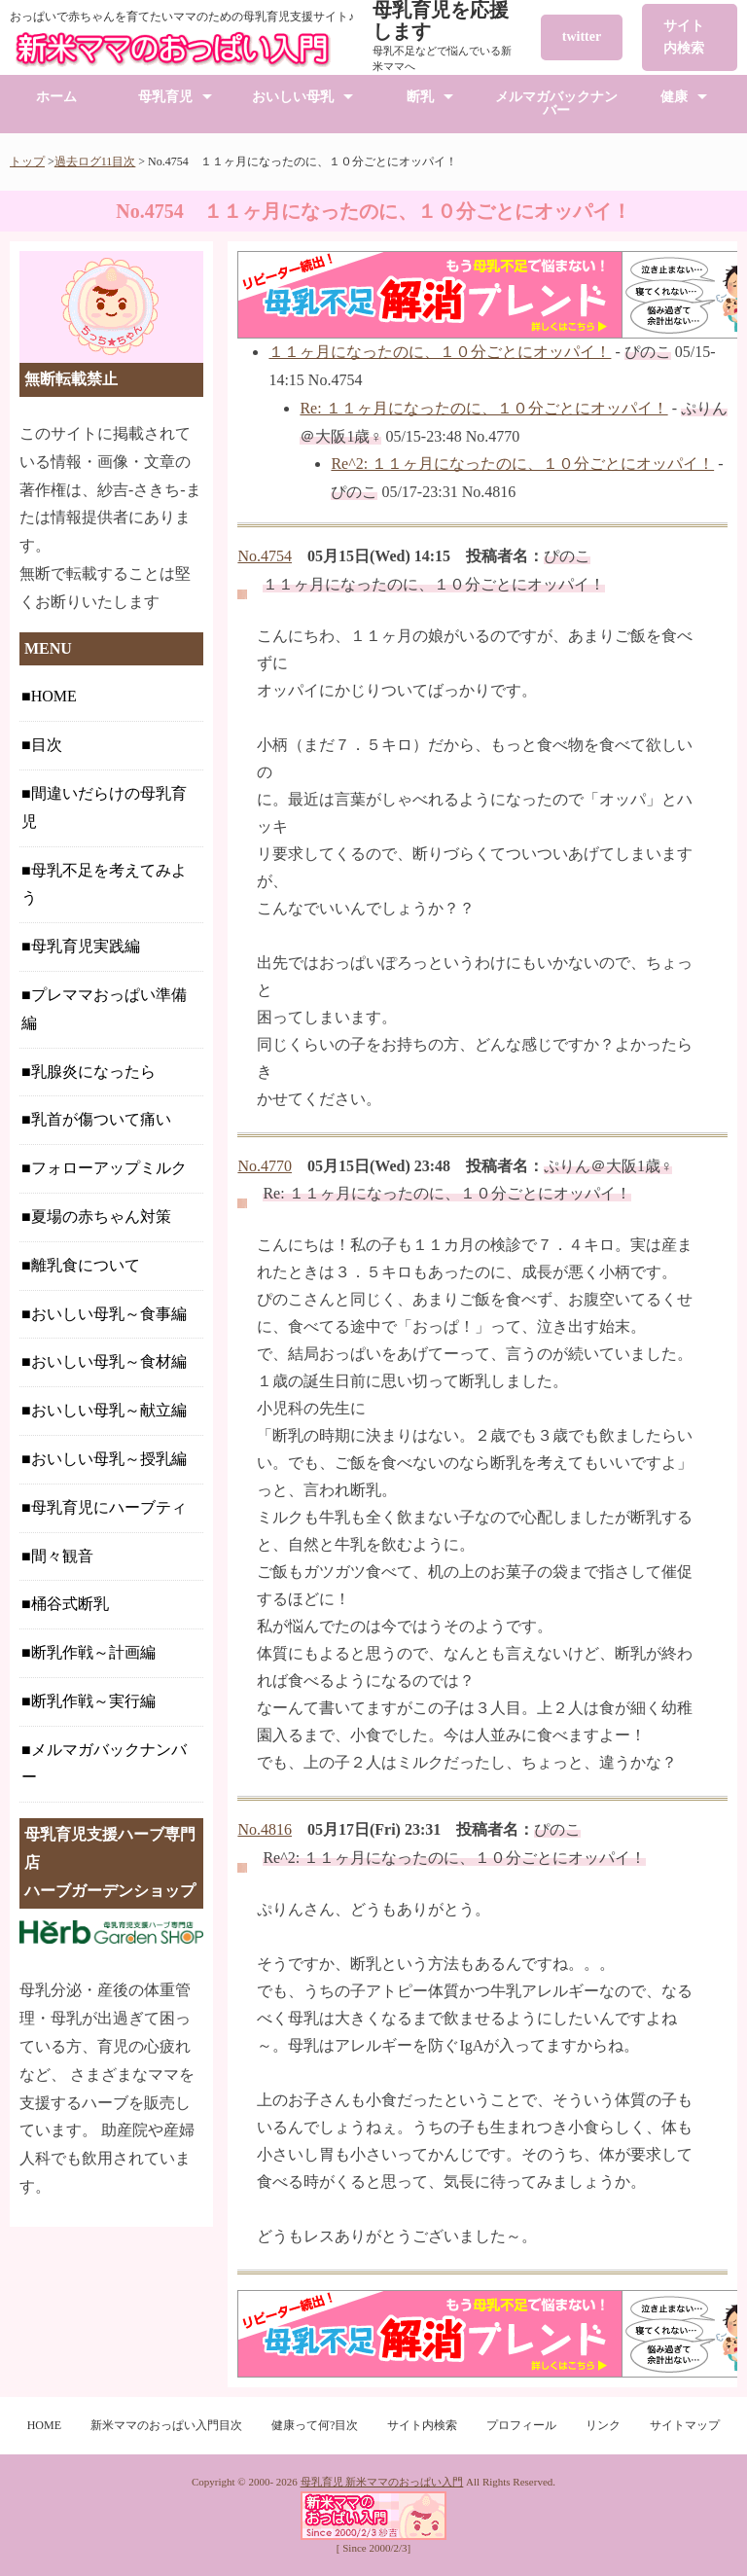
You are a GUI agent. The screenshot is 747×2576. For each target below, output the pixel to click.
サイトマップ (685, 2425)
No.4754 (264, 556)
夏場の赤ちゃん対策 (101, 1216)
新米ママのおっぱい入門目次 (166, 2425)
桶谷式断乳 (70, 1603)
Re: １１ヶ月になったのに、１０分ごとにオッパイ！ (483, 408)
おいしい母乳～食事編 (109, 1314)
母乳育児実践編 (85, 946)
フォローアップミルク (109, 1168)
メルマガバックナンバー (556, 103)
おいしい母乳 (293, 96)
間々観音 (62, 1556)
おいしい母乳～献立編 (109, 1410)
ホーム (56, 96)
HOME (54, 696)
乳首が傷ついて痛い (101, 1119)
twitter (581, 36)
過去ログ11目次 (95, 161)
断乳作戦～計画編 (93, 1652)
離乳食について (85, 1265)
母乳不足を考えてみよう (104, 884)
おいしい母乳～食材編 (109, 1361)
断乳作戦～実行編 (93, 1701)
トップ (27, 161)
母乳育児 (165, 96)
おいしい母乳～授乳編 (109, 1458)
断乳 (420, 96)
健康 (674, 96)
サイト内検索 (683, 36)
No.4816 (264, 1829)
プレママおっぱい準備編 (104, 1008)
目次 (46, 744)
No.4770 (264, 1166)
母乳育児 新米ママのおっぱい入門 (382, 2481)
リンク (603, 2425)
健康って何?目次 (314, 2425)
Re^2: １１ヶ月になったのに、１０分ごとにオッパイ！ (522, 463)
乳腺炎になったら (93, 1071)
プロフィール (521, 2425)
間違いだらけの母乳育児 (104, 807)
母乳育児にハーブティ (109, 1507)
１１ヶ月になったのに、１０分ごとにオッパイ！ (439, 351)
